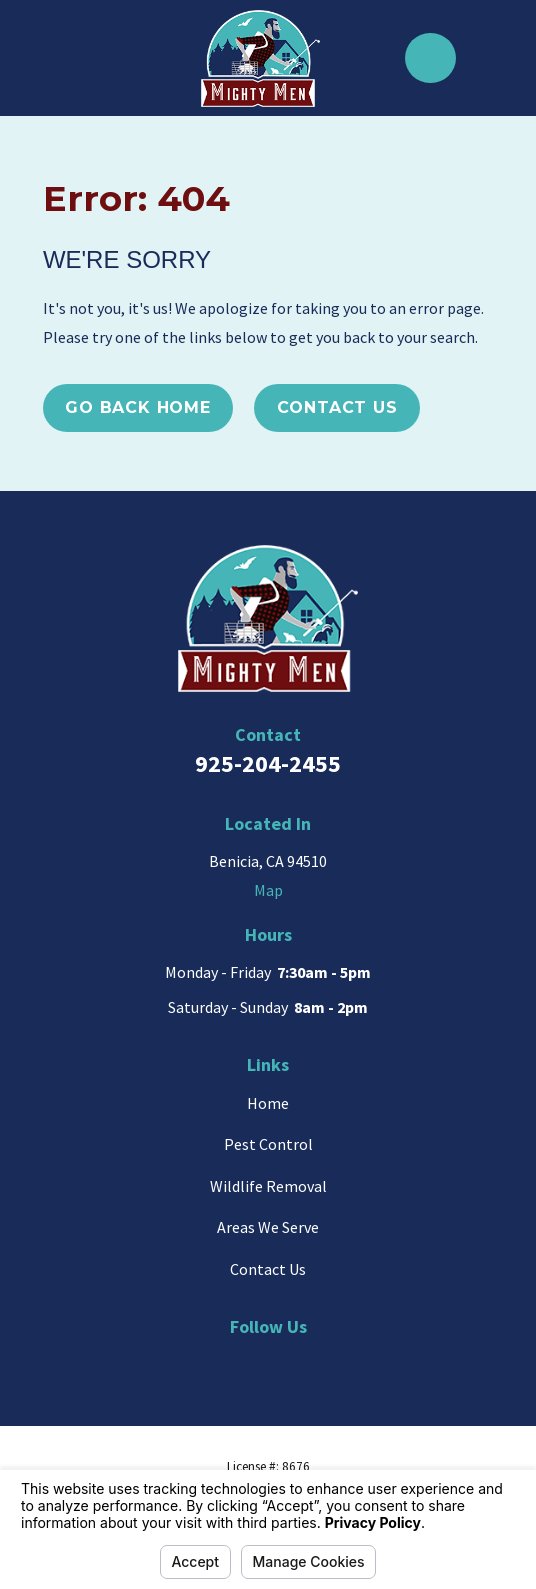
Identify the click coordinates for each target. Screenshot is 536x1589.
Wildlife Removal (268, 1186)
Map (268, 890)
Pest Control (268, 1144)
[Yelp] (289, 1361)
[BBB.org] (246, 1361)
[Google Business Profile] (203, 1361)
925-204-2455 (268, 763)
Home (268, 1103)
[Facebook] (333, 1361)
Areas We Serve (268, 1227)
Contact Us (337, 407)
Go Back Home (138, 407)
